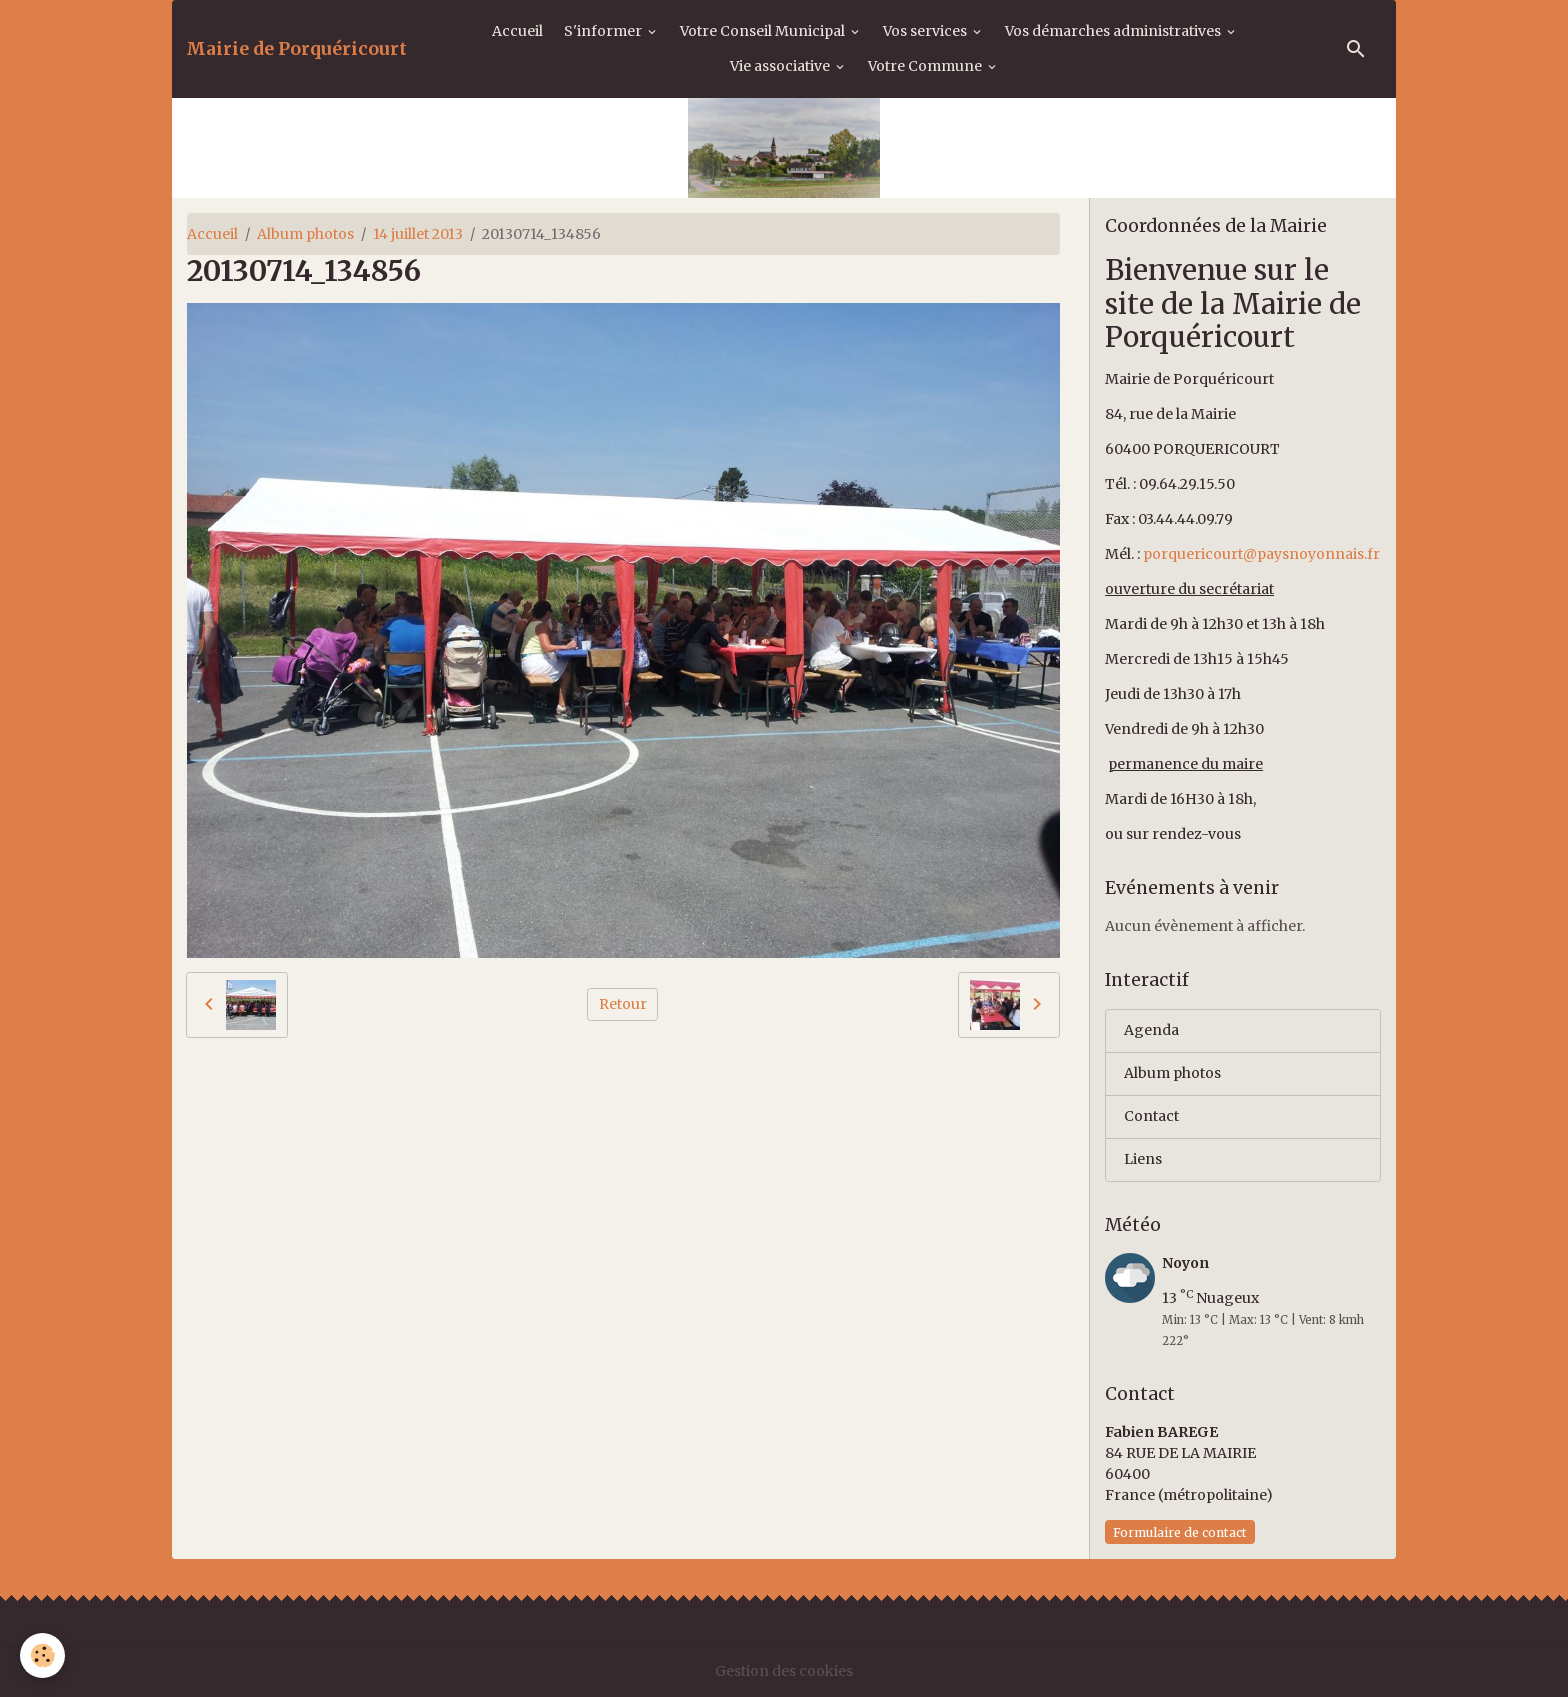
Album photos (305, 234)
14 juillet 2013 (418, 234)
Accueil (517, 31)
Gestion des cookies (784, 1671)
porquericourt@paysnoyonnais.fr (1261, 554)
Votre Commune (926, 66)
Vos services (926, 31)
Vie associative (781, 66)
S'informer (604, 31)
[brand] (296, 49)
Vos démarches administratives (1114, 31)
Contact (1151, 1116)
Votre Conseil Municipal (764, 31)
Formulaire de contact (1180, 1532)
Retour (623, 1004)
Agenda (1151, 1030)
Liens (1143, 1159)
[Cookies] (42, 1655)
